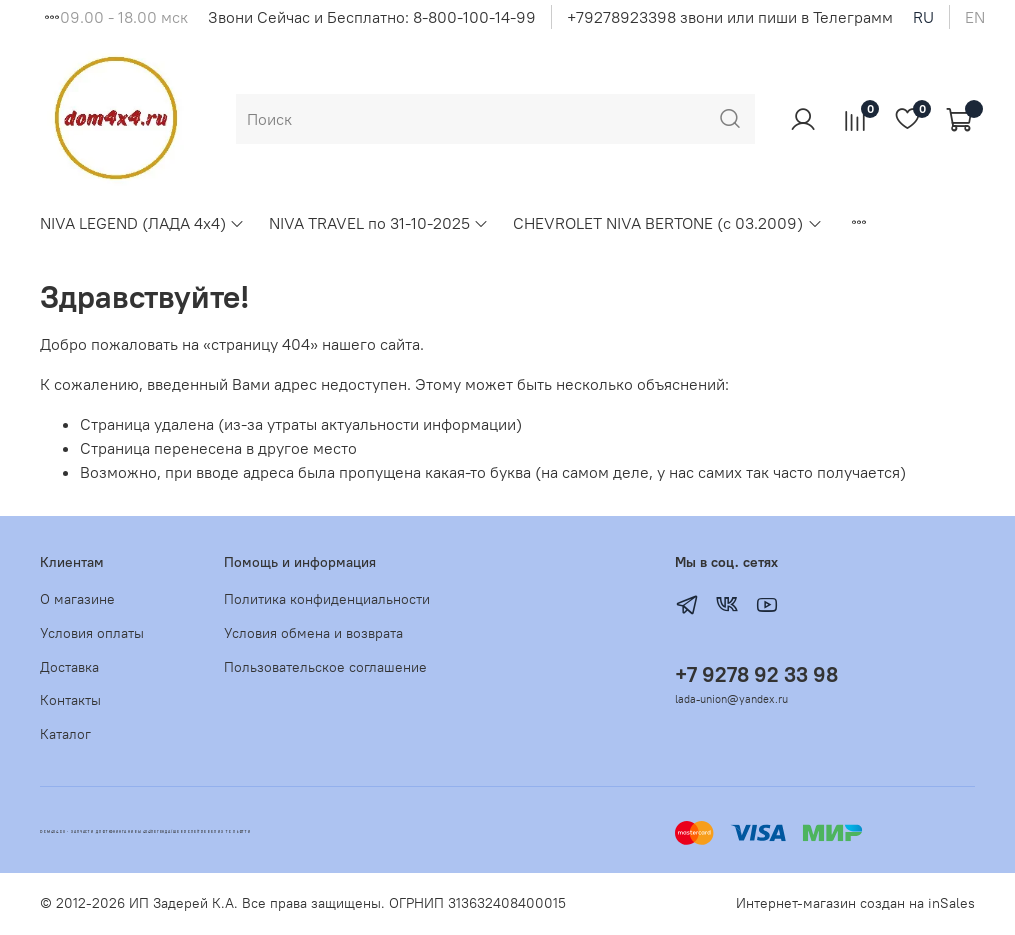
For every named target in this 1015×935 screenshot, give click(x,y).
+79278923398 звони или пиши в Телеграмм (730, 17)
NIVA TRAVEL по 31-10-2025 (379, 223)
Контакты (70, 700)
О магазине (77, 599)
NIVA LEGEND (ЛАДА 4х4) (142, 223)
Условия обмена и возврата (313, 633)
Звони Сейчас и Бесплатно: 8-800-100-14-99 (372, 17)
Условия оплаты (92, 633)
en (975, 17)
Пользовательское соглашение (325, 667)
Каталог (65, 734)
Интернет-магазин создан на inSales (855, 903)
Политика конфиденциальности (327, 599)
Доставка (69, 667)
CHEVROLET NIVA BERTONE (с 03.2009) (667, 223)
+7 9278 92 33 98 (756, 674)
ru (923, 17)
